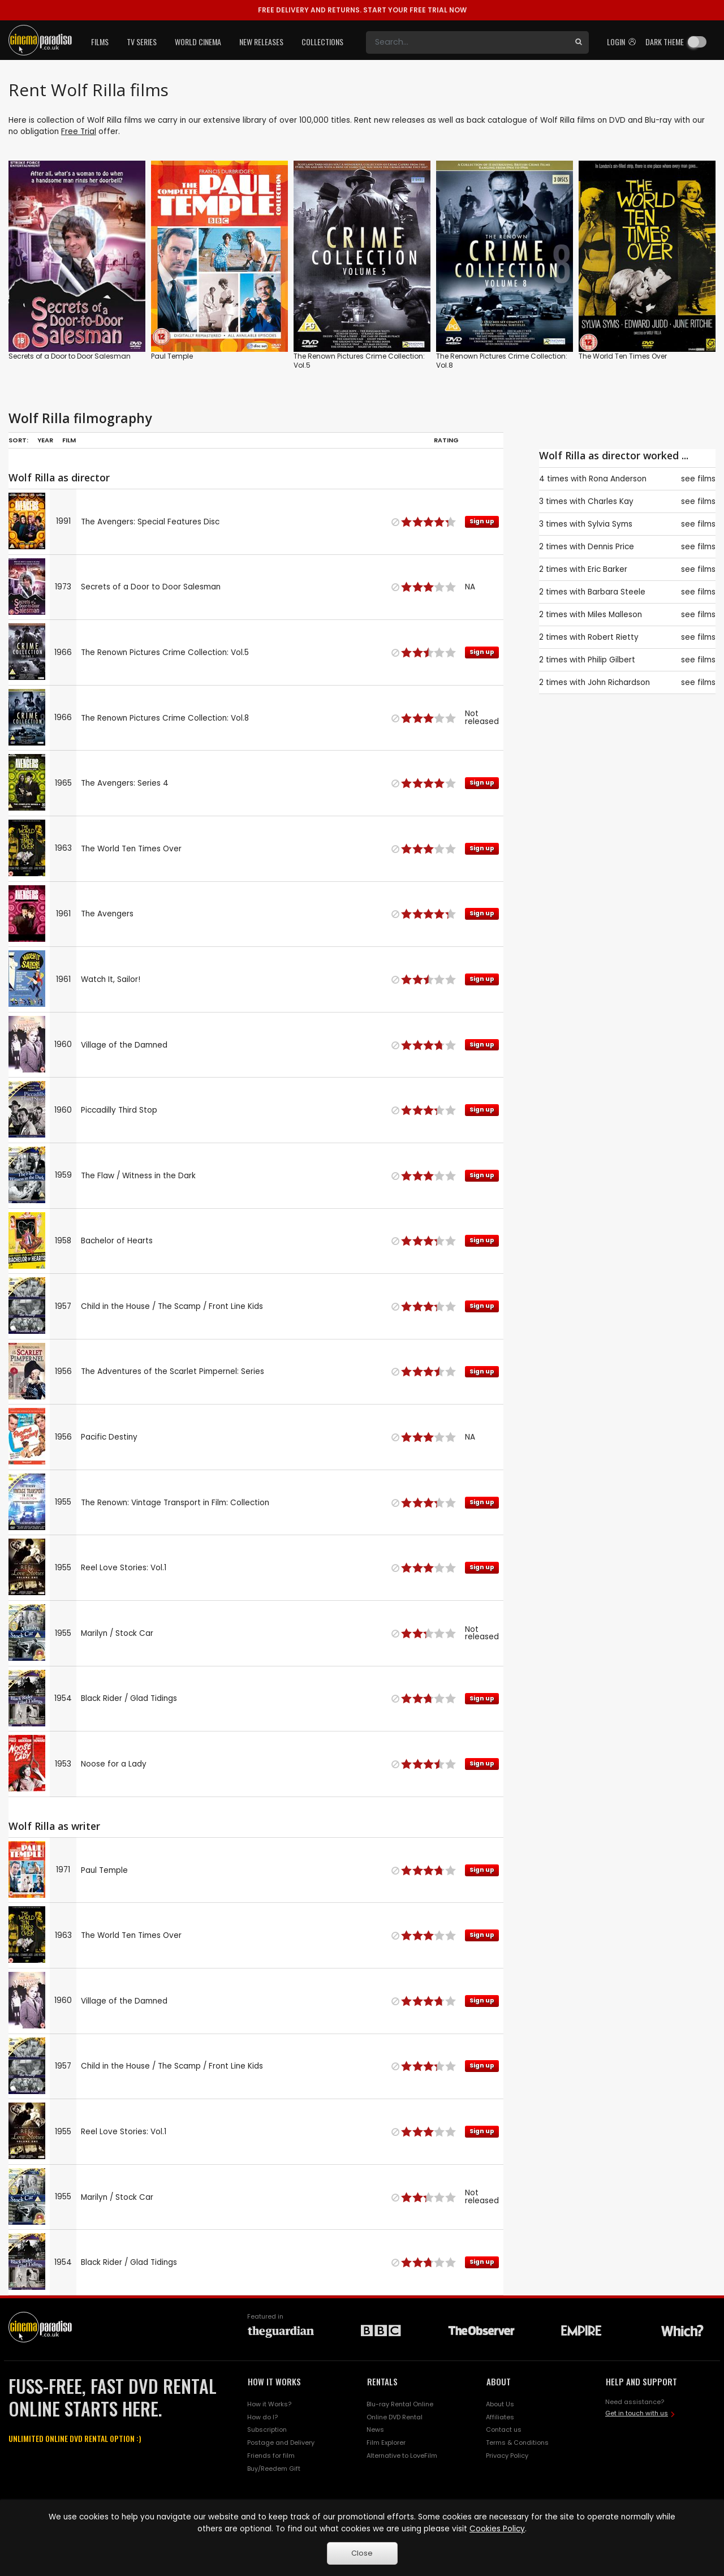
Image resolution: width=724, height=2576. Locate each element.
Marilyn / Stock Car (117, 1633)
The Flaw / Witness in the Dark (138, 1175)
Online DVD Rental (395, 2417)
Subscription (267, 2429)
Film (69, 440)
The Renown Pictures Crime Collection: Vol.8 (501, 360)
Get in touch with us (636, 2413)
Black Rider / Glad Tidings (129, 1698)
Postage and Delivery (280, 2442)
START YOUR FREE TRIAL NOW (362, 10)
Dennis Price (611, 546)
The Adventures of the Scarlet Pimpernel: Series (172, 1371)
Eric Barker (607, 569)
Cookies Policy (497, 2528)
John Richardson (619, 682)
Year (45, 440)
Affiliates (500, 2417)
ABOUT (498, 2381)
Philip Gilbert (611, 659)
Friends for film (271, 2455)
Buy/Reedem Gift (273, 2468)
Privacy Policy (507, 2455)
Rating (446, 440)
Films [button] (100, 42)
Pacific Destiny (109, 1437)
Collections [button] (322, 42)
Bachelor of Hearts (117, 1240)
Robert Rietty (613, 637)
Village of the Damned (124, 1045)
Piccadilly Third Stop (119, 1110)
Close (362, 2553)
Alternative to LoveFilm (402, 2455)
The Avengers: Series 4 (125, 783)
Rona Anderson (618, 478)
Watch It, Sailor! (110, 979)
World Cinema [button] (198, 42)
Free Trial (78, 131)
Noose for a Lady (113, 1764)
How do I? (262, 2417)
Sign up (481, 521)
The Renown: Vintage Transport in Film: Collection (175, 1502)
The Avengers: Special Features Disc (150, 521)
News (375, 2429)
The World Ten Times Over (623, 356)
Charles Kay (611, 501)
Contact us (504, 2429)
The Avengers (107, 913)
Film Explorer (386, 2442)
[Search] (467, 42)
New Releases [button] (261, 42)
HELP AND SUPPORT (641, 2381)
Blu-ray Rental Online (400, 2404)
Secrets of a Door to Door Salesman (69, 356)
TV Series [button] (142, 42)
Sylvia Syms (610, 524)
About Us (500, 2404)
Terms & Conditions (517, 2442)
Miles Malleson (615, 614)
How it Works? (269, 2404)
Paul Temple (172, 356)
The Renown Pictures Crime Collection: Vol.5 (359, 360)
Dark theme (664, 42)
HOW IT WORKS (274, 2381)
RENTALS (382, 2381)
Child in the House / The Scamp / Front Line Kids (172, 1306)
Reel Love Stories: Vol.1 (123, 1567)
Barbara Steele (616, 592)
